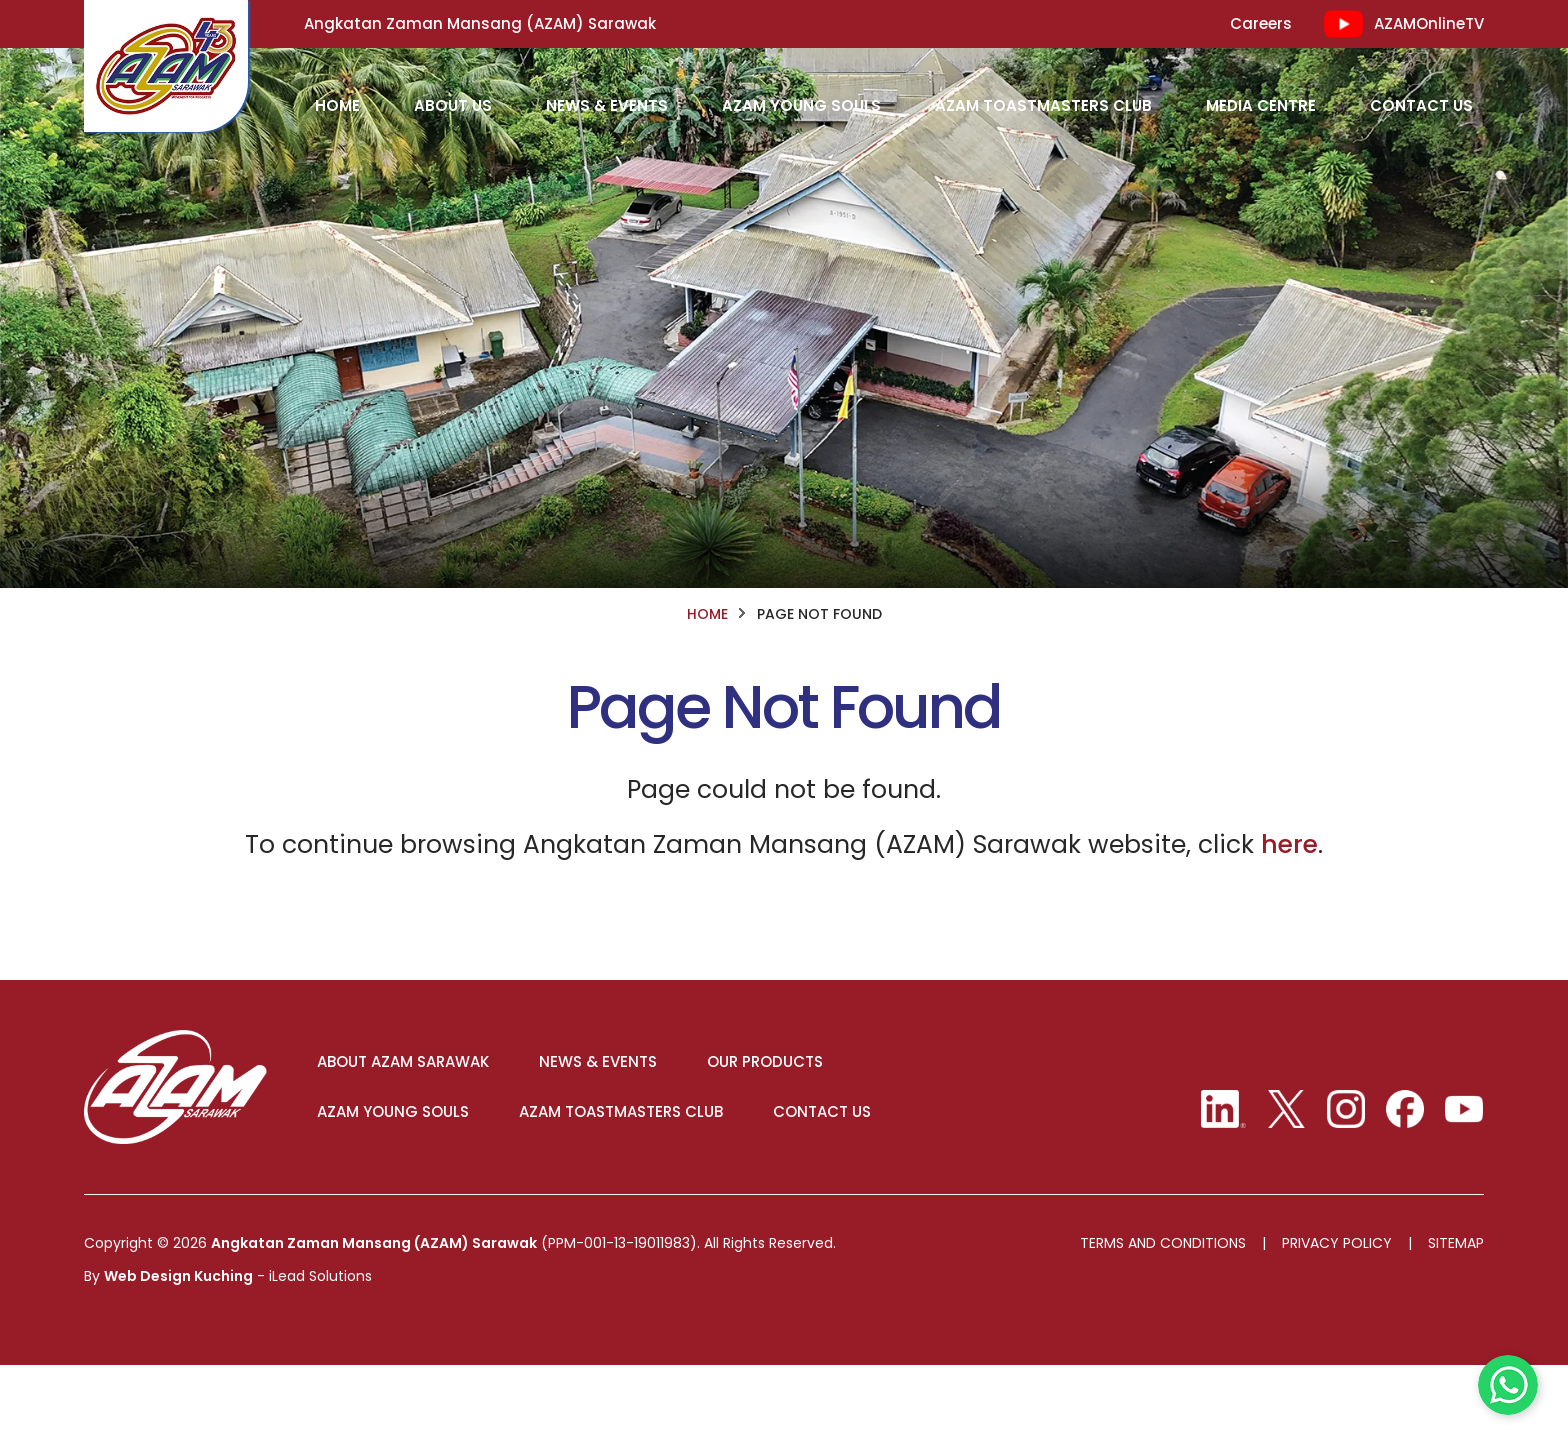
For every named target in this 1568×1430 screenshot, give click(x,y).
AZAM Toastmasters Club (1043, 105)
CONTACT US (829, 1176)
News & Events (607, 105)
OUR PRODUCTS (772, 1126)
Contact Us (1421, 105)
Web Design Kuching (178, 1342)
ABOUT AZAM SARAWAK (410, 1126)
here (1289, 905)
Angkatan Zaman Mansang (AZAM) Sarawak (374, 1309)
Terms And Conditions (1163, 1309)
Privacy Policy (1337, 1309)
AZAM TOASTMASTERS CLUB (628, 1176)
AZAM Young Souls (801, 105)
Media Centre (1261, 105)
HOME (337, 105)
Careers (1261, 24)
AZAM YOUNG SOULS (400, 1176)
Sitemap (1456, 1309)
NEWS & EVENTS (605, 1126)
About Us (453, 105)
